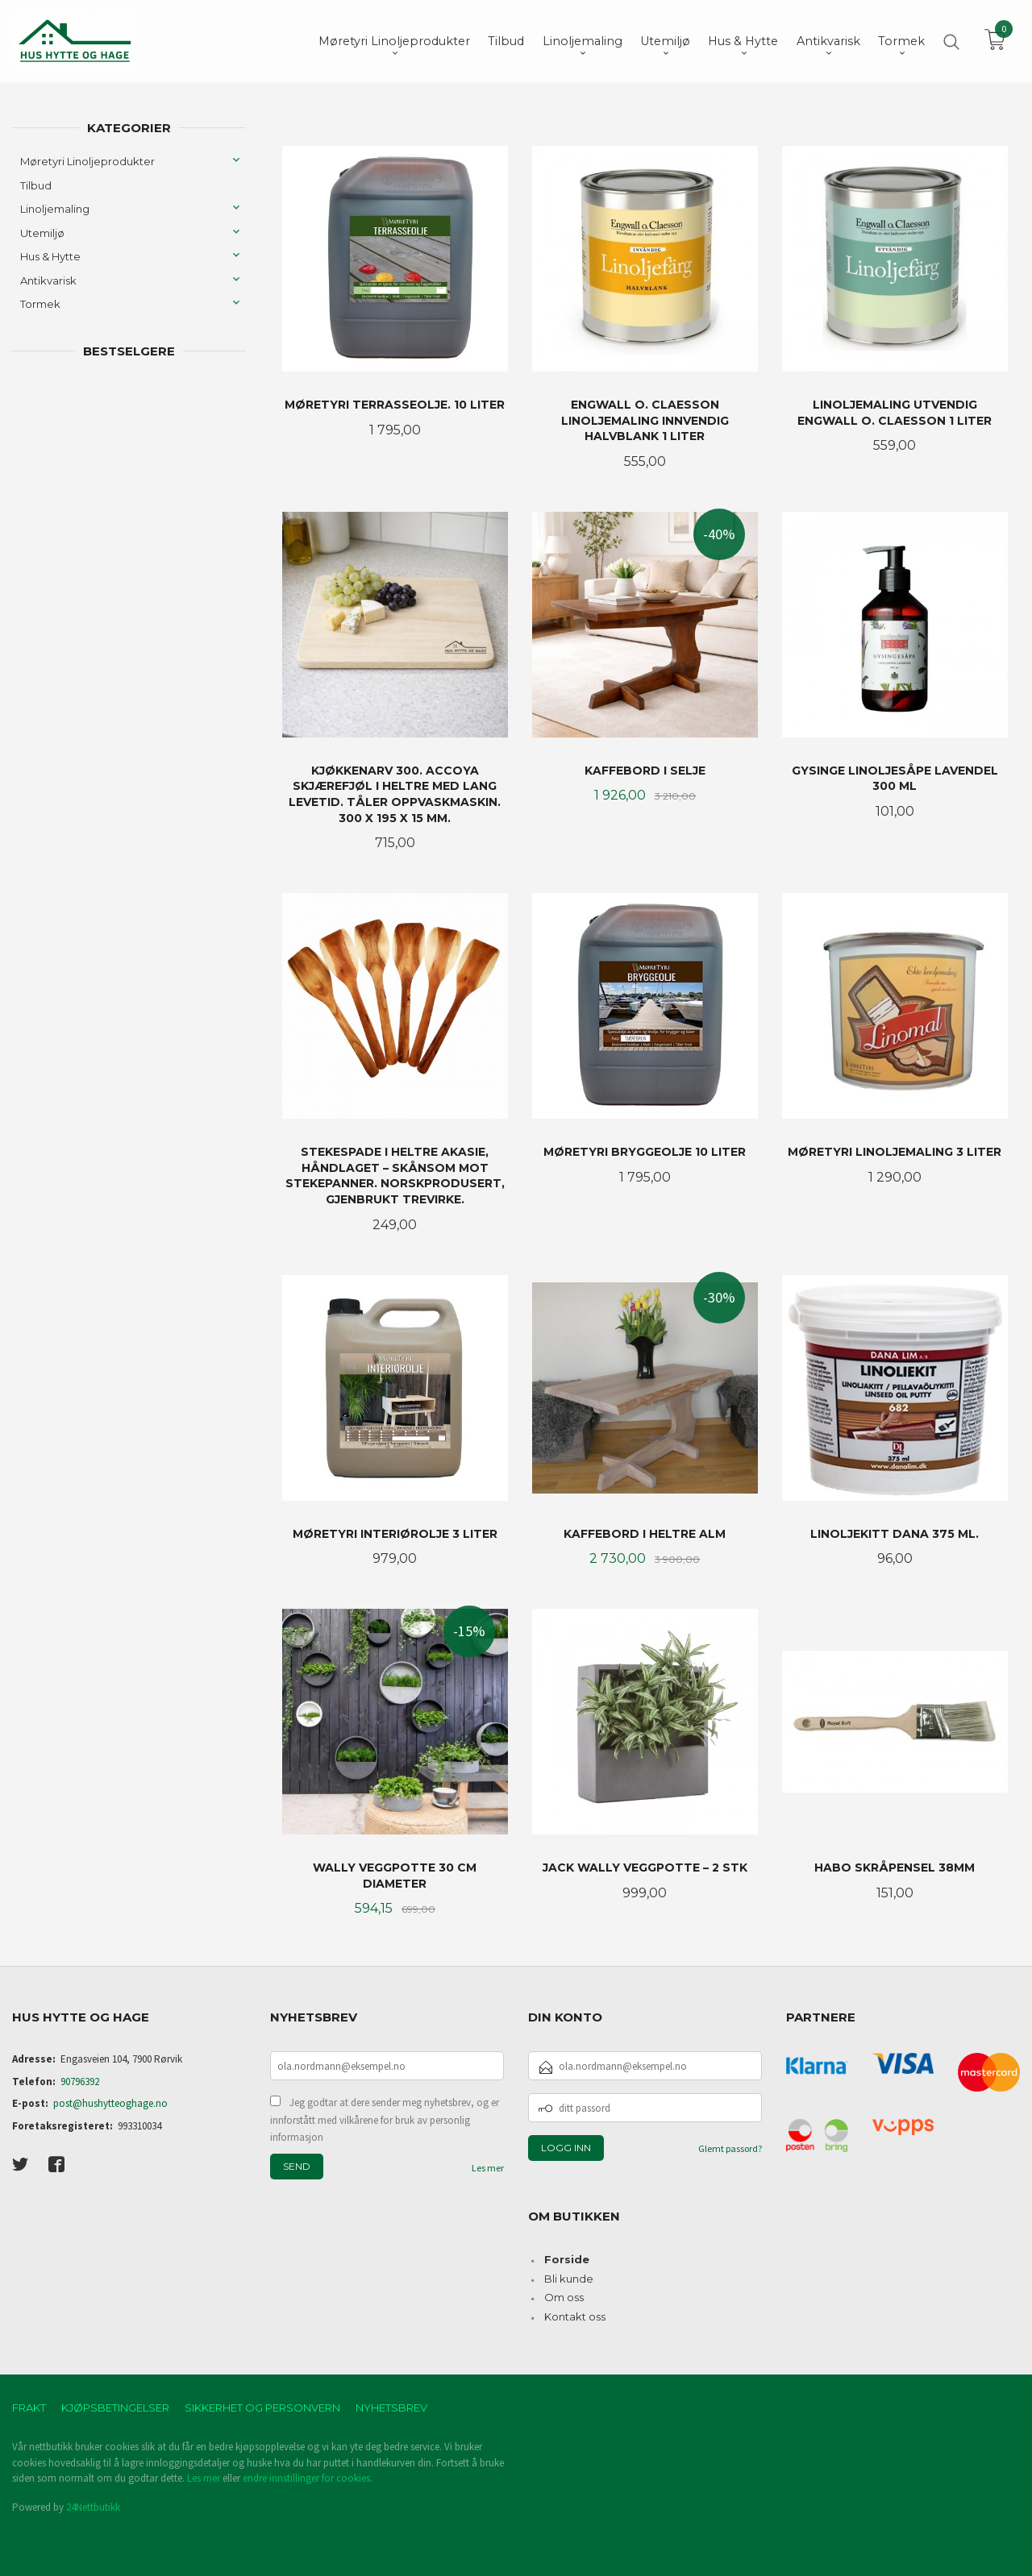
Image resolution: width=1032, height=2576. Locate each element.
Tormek (40, 303)
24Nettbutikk (93, 2507)
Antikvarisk (48, 280)
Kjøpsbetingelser (115, 2407)
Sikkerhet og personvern (262, 2407)
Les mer (488, 2168)
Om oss (564, 2297)
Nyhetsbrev (391, 2407)
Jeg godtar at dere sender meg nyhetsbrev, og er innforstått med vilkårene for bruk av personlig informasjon (384, 2120)
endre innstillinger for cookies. (307, 2478)
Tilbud (36, 185)
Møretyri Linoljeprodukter (87, 161)
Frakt (29, 2407)
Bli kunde (568, 2278)
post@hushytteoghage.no (110, 2103)
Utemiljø (42, 232)
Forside (566, 2259)
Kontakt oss (574, 2316)
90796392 (79, 2081)
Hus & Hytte (50, 256)
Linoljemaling (54, 208)
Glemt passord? (730, 2148)
